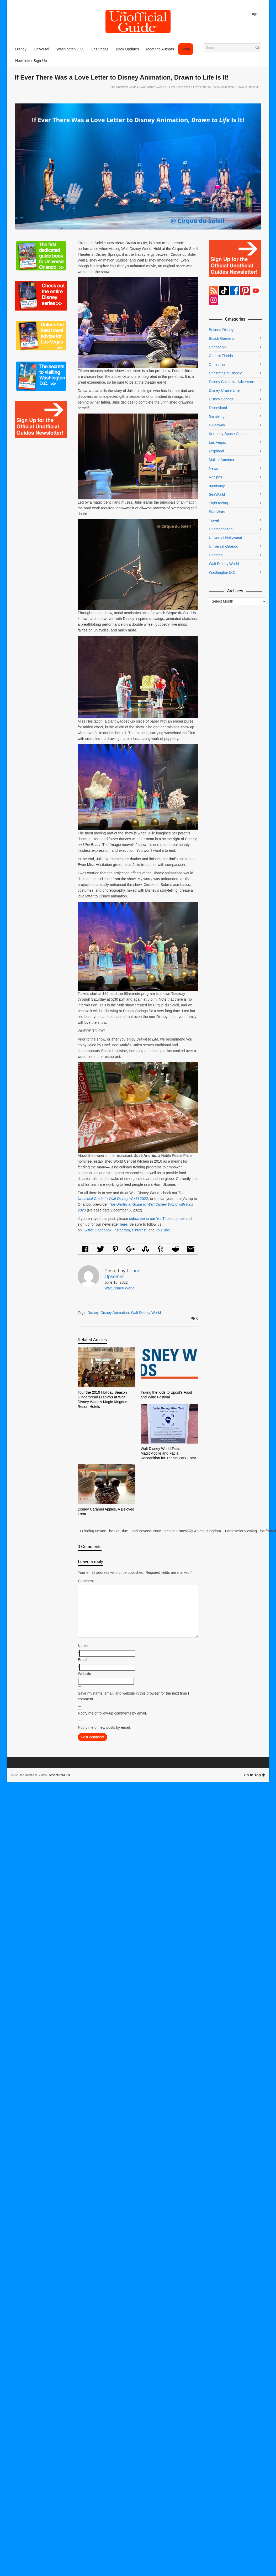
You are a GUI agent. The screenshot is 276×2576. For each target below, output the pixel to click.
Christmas (217, 364)
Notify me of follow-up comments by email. (112, 1713)
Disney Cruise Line (224, 390)
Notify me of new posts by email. (104, 1727)
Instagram (122, 1230)
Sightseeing (218, 503)
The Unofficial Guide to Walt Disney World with (147, 1204)
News (213, 468)
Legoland (216, 451)
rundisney (217, 486)
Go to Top (254, 1775)
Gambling (217, 416)
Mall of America (221, 460)
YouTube (163, 1230)
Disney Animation (114, 1312)
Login (254, 14)
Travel (214, 520)
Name (83, 1646)
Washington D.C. (222, 572)
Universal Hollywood (225, 538)
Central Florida (221, 356)
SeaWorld (217, 494)
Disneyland (218, 408)
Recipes (215, 477)
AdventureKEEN (59, 1774)
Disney (92, 1312)
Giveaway (217, 425)
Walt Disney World (152, 86)
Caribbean (217, 347)
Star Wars (217, 512)
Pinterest (139, 1230)
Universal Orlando (223, 546)
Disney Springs (221, 399)
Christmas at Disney (225, 373)
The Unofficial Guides (124, 86)
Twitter (88, 1230)
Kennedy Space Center (228, 434)
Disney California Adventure (231, 382)
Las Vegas (217, 442)
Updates (215, 555)
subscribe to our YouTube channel (156, 1218)
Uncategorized (220, 529)
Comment (86, 1581)
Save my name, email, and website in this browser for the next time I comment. (133, 1696)
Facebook (103, 1230)
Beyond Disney (221, 330)
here (123, 1224)
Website (84, 1673)
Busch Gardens (221, 338)
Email (82, 1660)
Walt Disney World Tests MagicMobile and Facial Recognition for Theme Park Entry (168, 1453)
